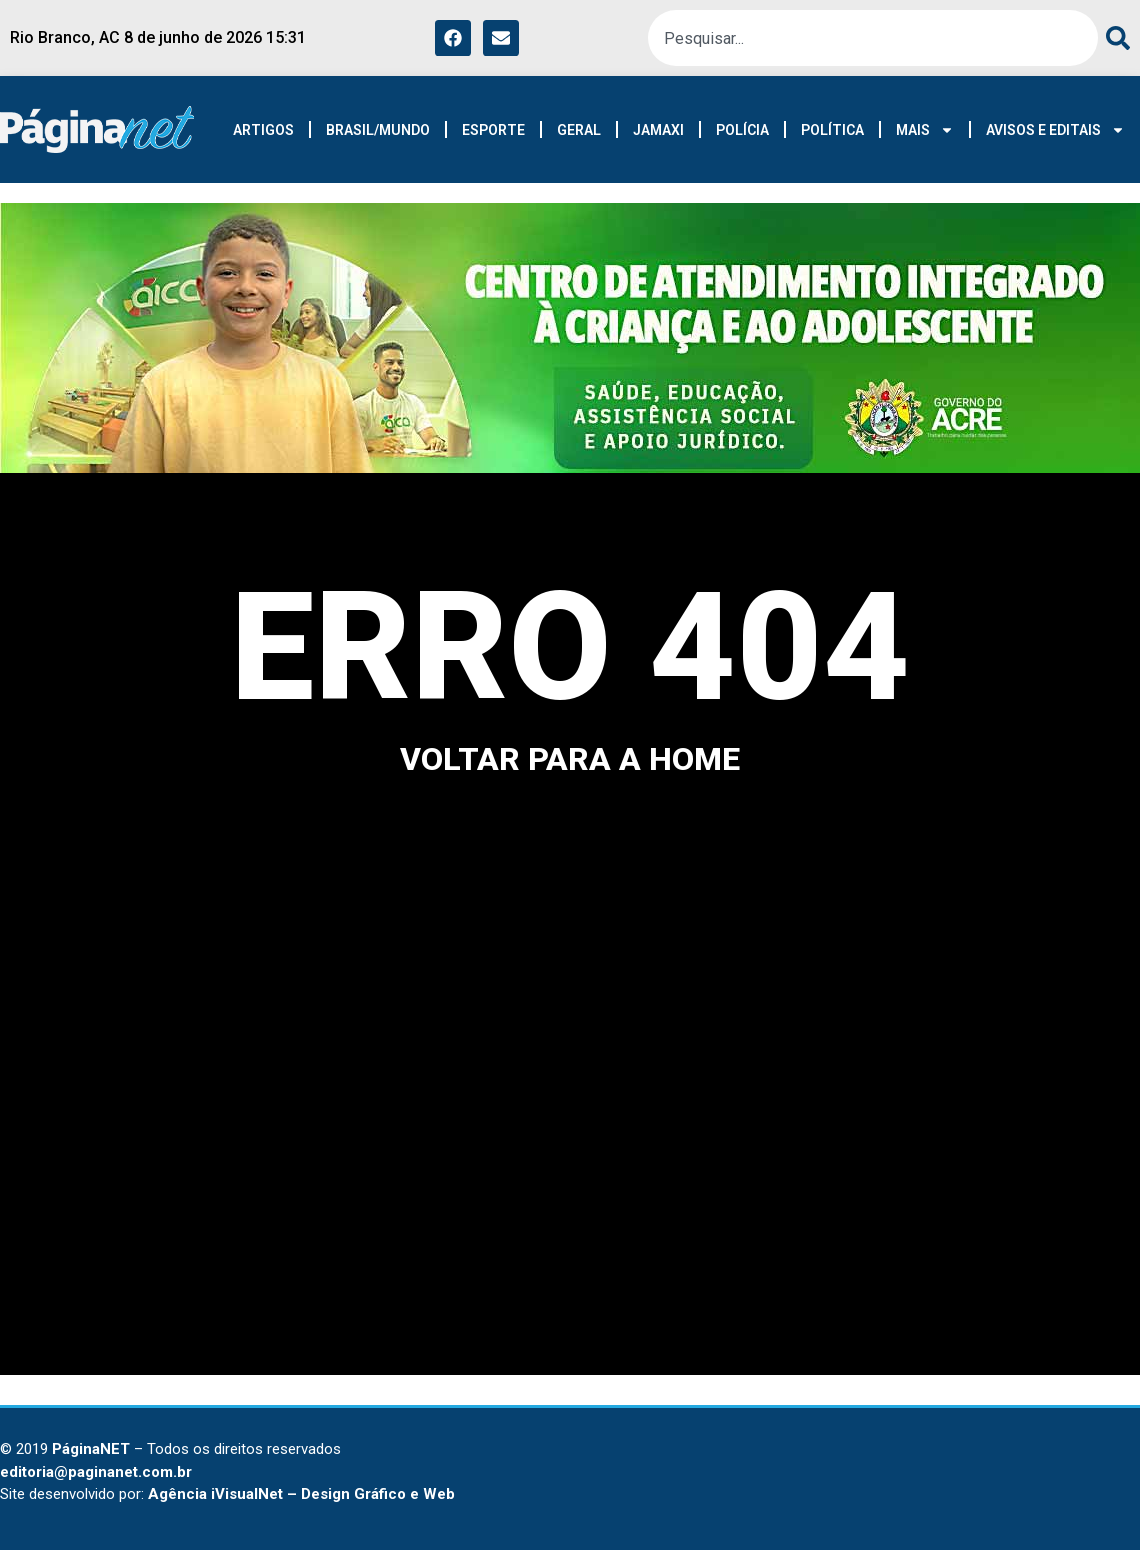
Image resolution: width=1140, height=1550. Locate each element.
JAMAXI (658, 130)
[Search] (1114, 38)
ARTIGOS (263, 130)
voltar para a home (570, 759)
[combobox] (873, 38)
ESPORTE (493, 130)
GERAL (579, 130)
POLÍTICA (832, 130)
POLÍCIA (742, 130)
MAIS (925, 130)
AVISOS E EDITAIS (1055, 130)
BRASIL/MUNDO (378, 130)
